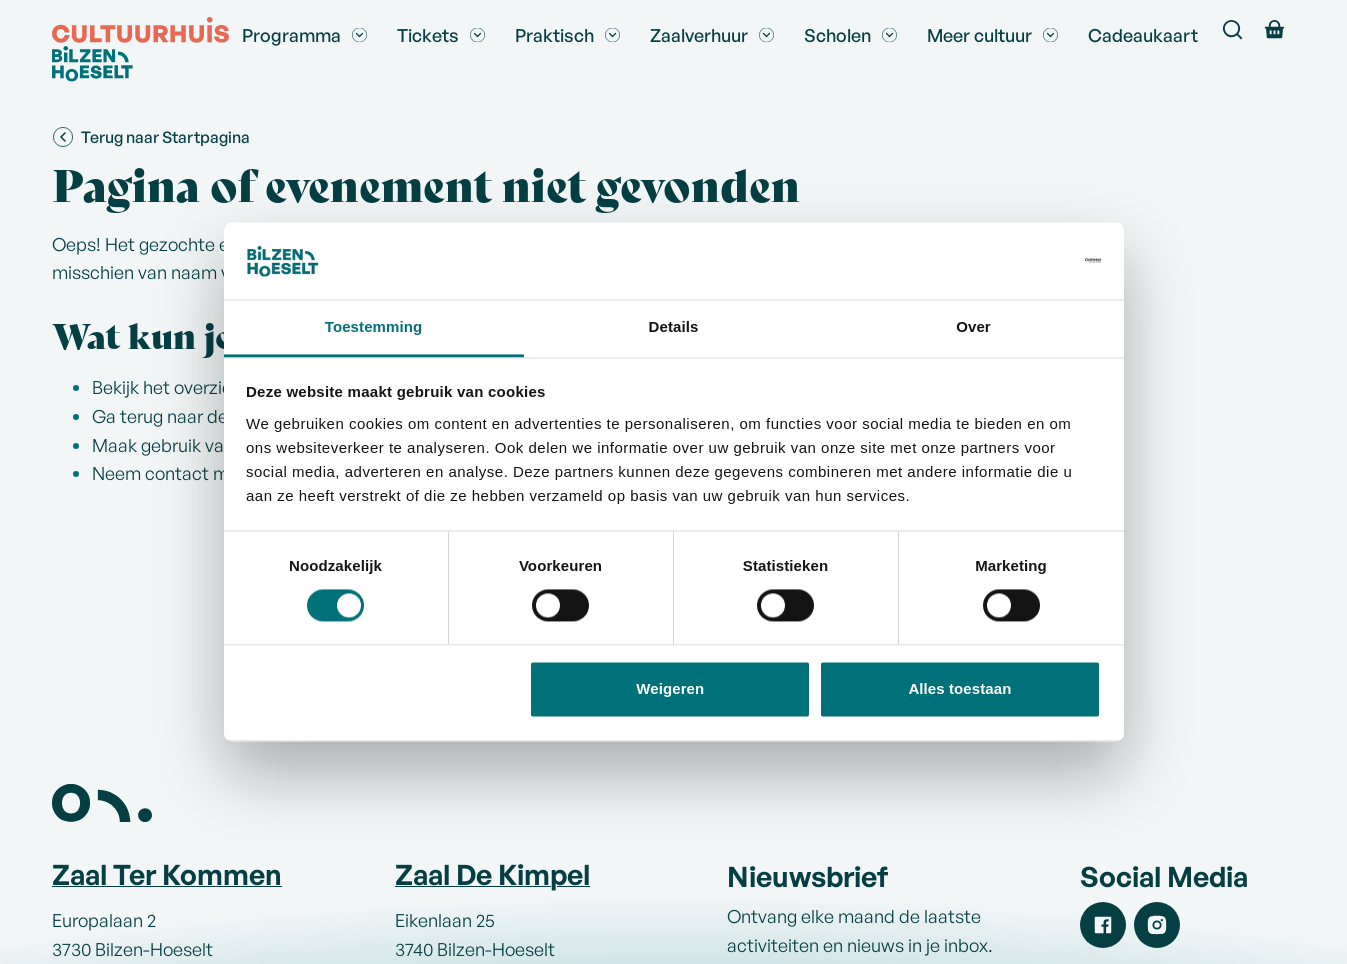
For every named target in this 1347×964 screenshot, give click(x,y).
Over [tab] (973, 326)
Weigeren (670, 688)
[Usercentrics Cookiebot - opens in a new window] (1013, 261)
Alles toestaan (959, 688)
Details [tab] (674, 326)
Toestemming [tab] (374, 326)
